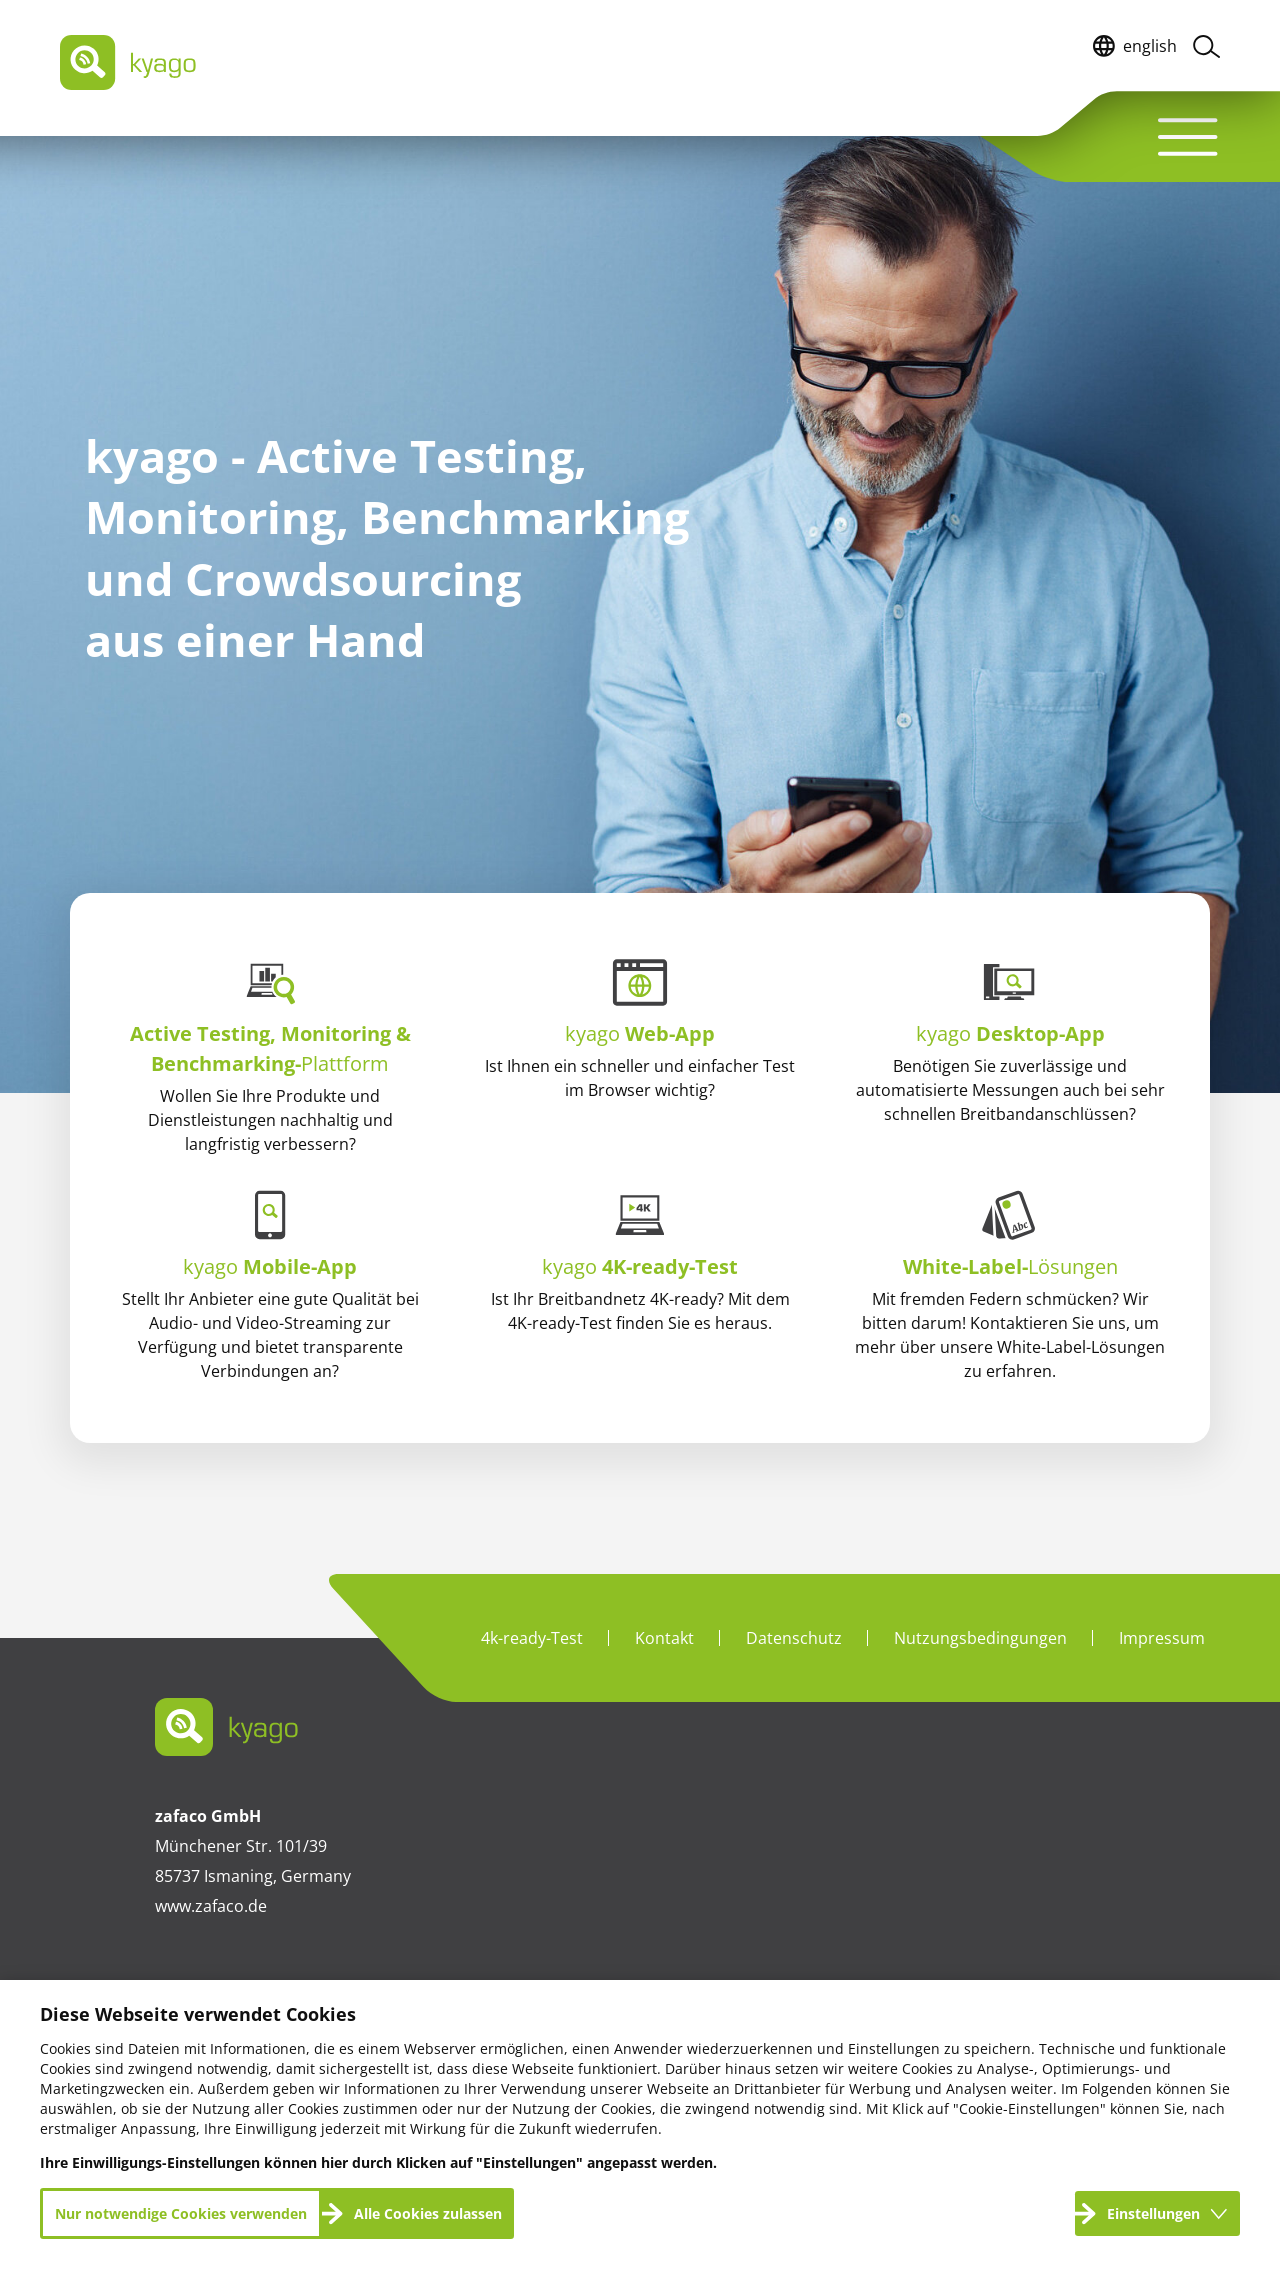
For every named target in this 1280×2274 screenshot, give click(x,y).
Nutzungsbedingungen (980, 1638)
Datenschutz (794, 1638)
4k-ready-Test (532, 1638)
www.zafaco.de (211, 1906)
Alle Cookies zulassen (428, 2213)
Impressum (1162, 1638)
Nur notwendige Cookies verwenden (181, 2213)
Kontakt (664, 1638)
